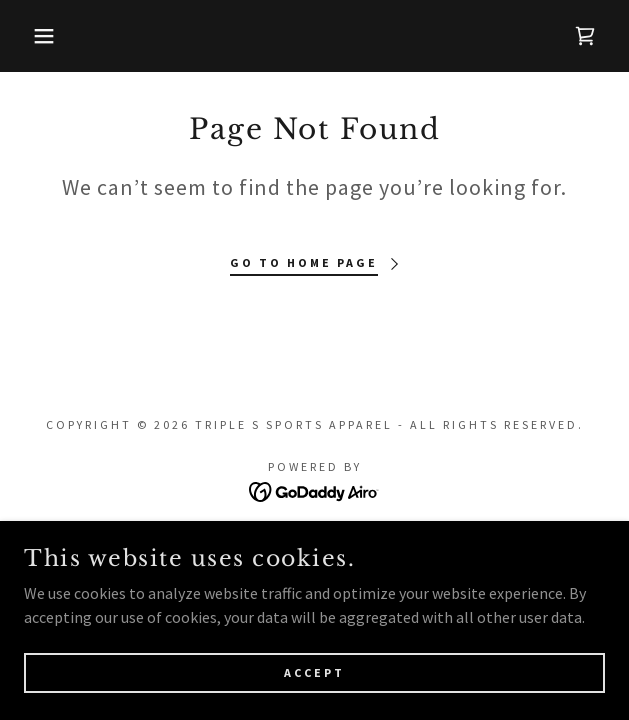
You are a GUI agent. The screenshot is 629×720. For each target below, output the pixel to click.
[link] (585, 36)
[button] (42, 36)
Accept (314, 672)
